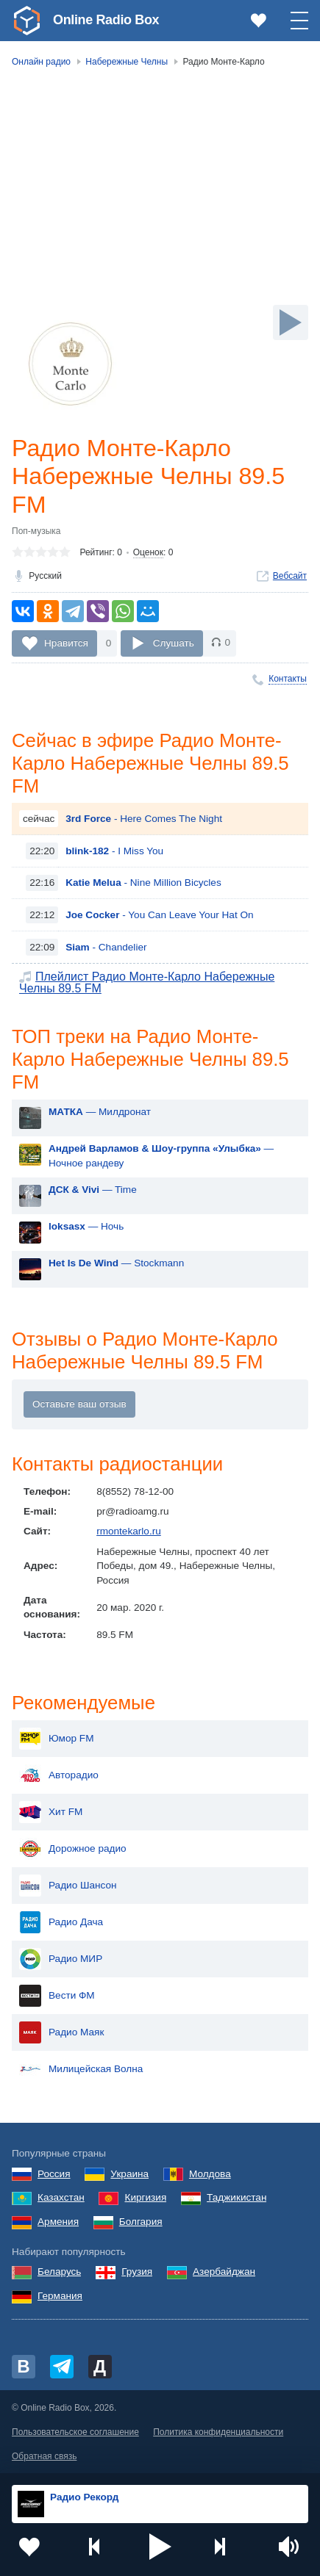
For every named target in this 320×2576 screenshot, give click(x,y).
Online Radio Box (106, 19)
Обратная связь (44, 2456)
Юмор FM (56, 1739)
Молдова (210, 2173)
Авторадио (59, 1775)
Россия (54, 2173)
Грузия (136, 2271)
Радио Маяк (61, 2032)
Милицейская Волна (81, 2069)
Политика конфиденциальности (218, 2432)
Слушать (173, 642)
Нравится (66, 642)
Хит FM (50, 1812)
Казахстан (61, 2197)
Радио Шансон (68, 1886)
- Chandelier (105, 947)
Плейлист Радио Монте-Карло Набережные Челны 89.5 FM (146, 982)
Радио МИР (60, 1959)
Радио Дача (61, 1922)
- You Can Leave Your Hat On (159, 914)
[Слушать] (290, 322)
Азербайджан (224, 2271)
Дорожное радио (73, 1849)
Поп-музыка (36, 531)
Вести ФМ (57, 1996)
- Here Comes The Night (143, 818)
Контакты (288, 679)
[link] (26, 20)
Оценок (148, 552)
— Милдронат (100, 1111)
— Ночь (86, 1226)
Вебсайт (290, 576)
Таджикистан (236, 2197)
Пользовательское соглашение (75, 2432)
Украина (129, 2173)
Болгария (141, 2221)
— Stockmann (116, 1263)
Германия (60, 2295)
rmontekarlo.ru (128, 1531)
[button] (160, 2546)
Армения (58, 2221)
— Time (93, 1189)
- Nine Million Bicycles (143, 882)
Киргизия (145, 2197)
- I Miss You (114, 850)
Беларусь (59, 2271)
